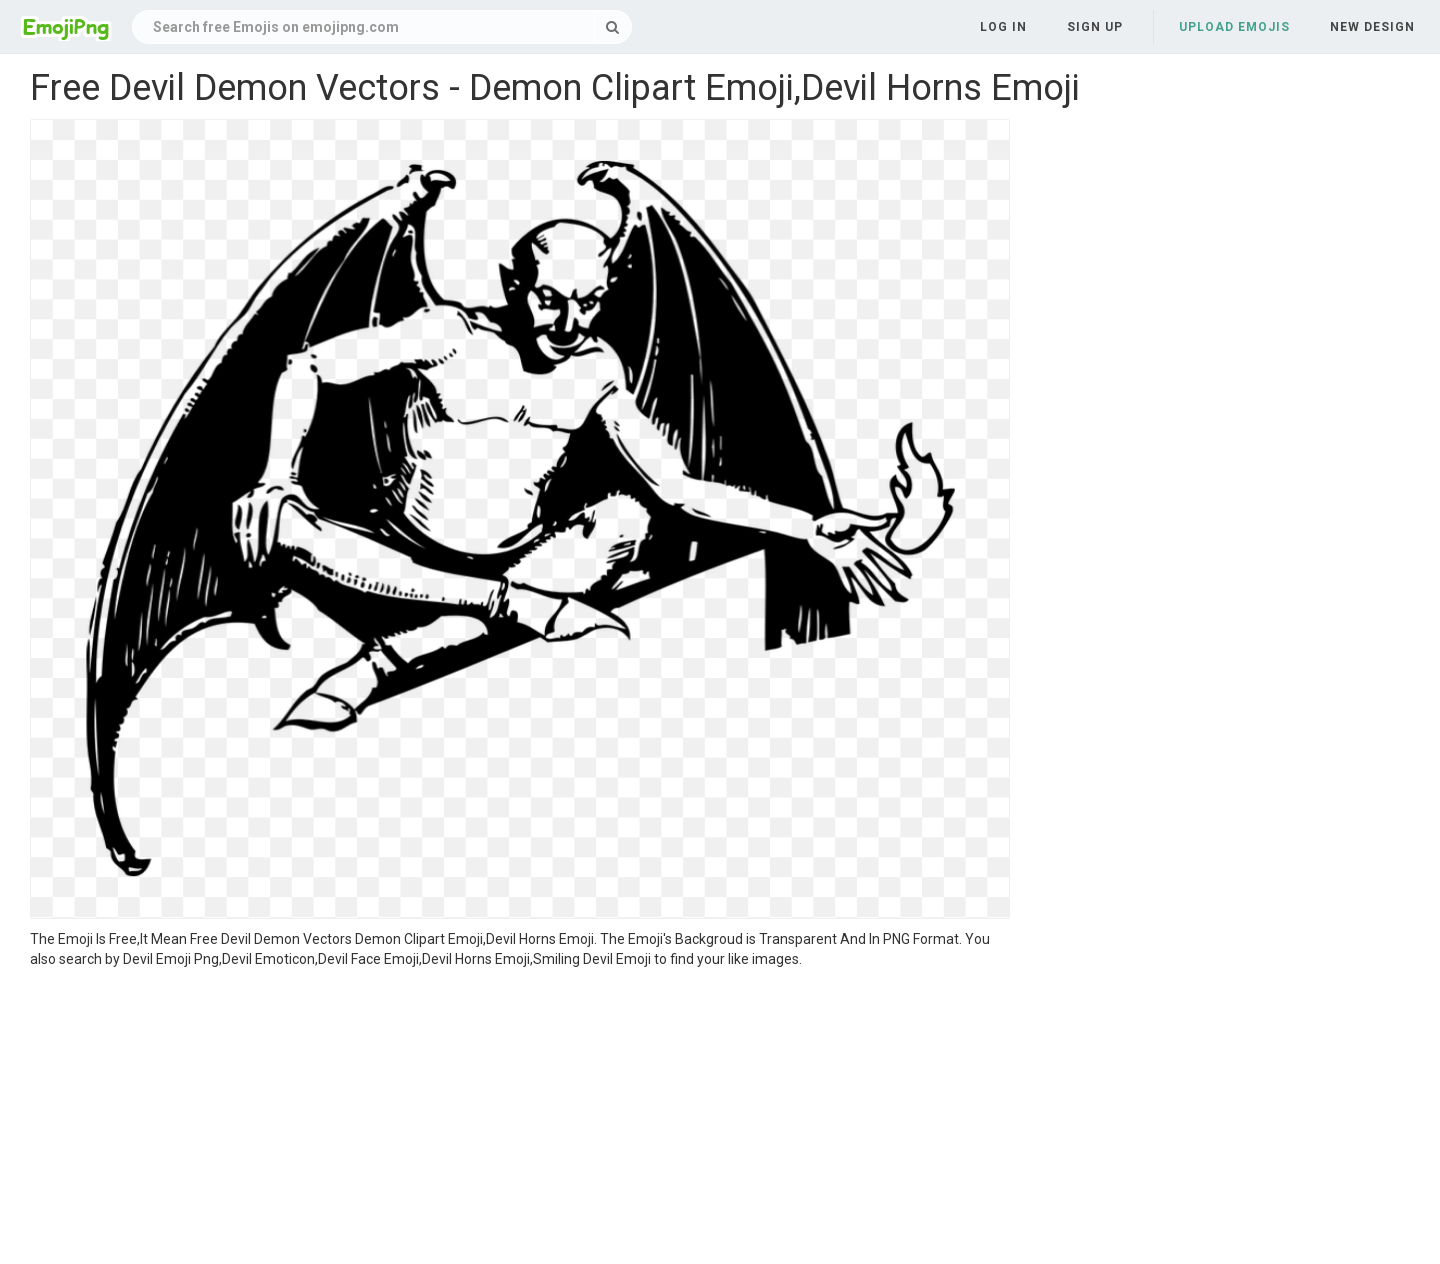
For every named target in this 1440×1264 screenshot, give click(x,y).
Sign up (1095, 27)
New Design (1372, 27)
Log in (1003, 27)
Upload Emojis (1234, 27)
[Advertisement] (520, 1119)
